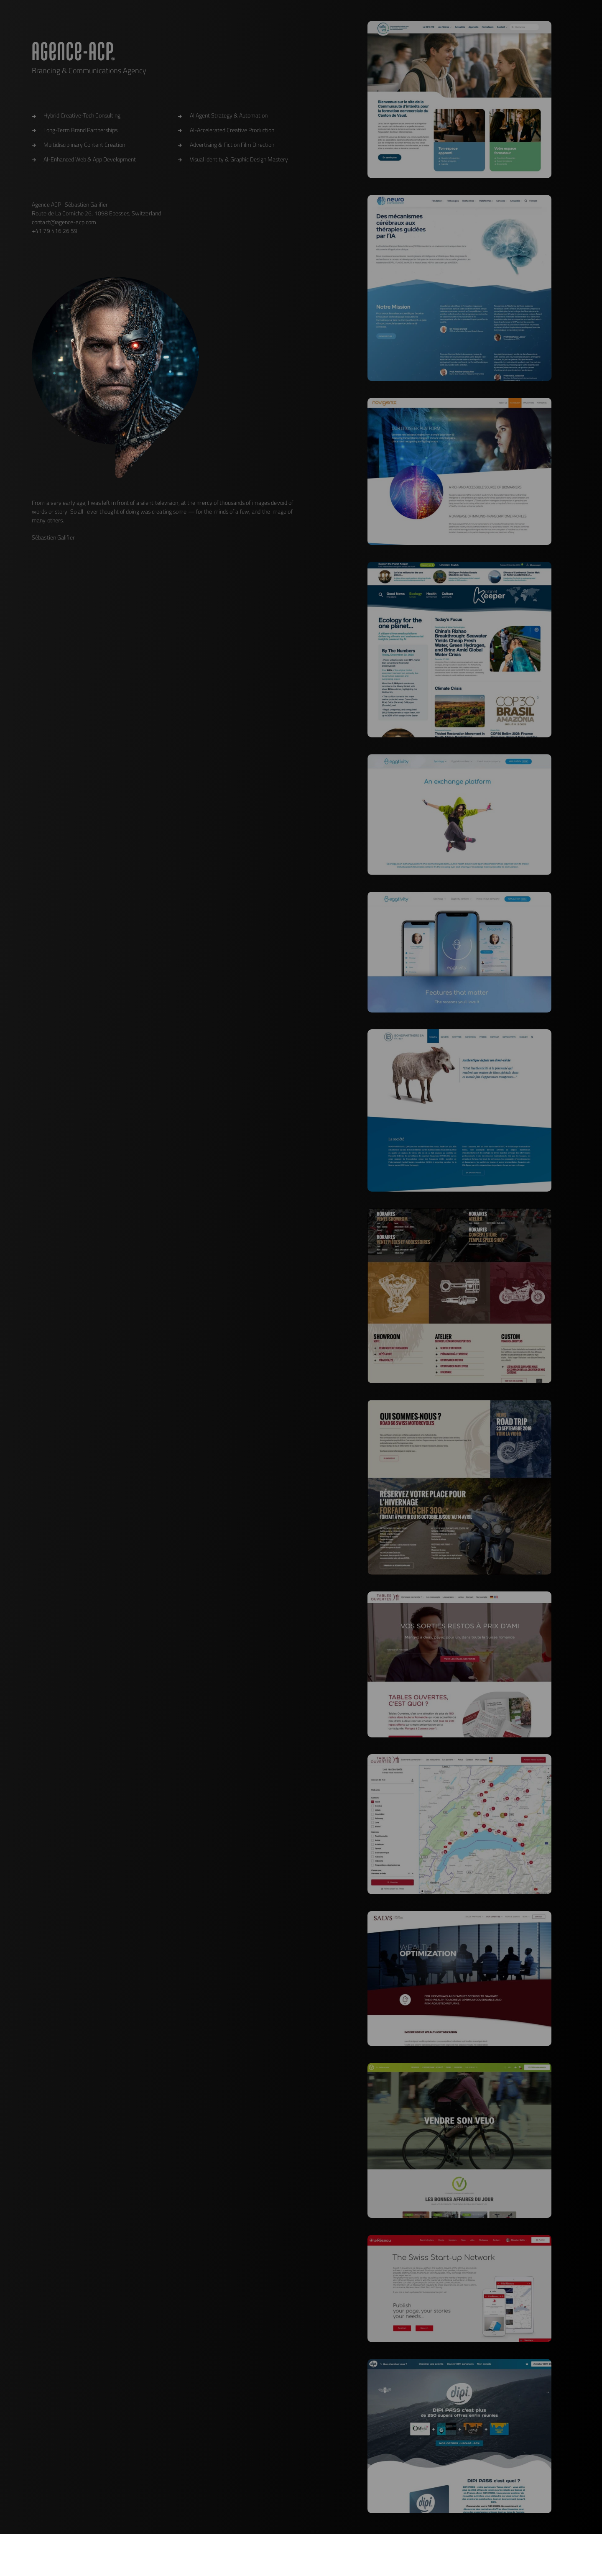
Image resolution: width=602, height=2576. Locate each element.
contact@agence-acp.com (64, 222)
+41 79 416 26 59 (55, 230)
